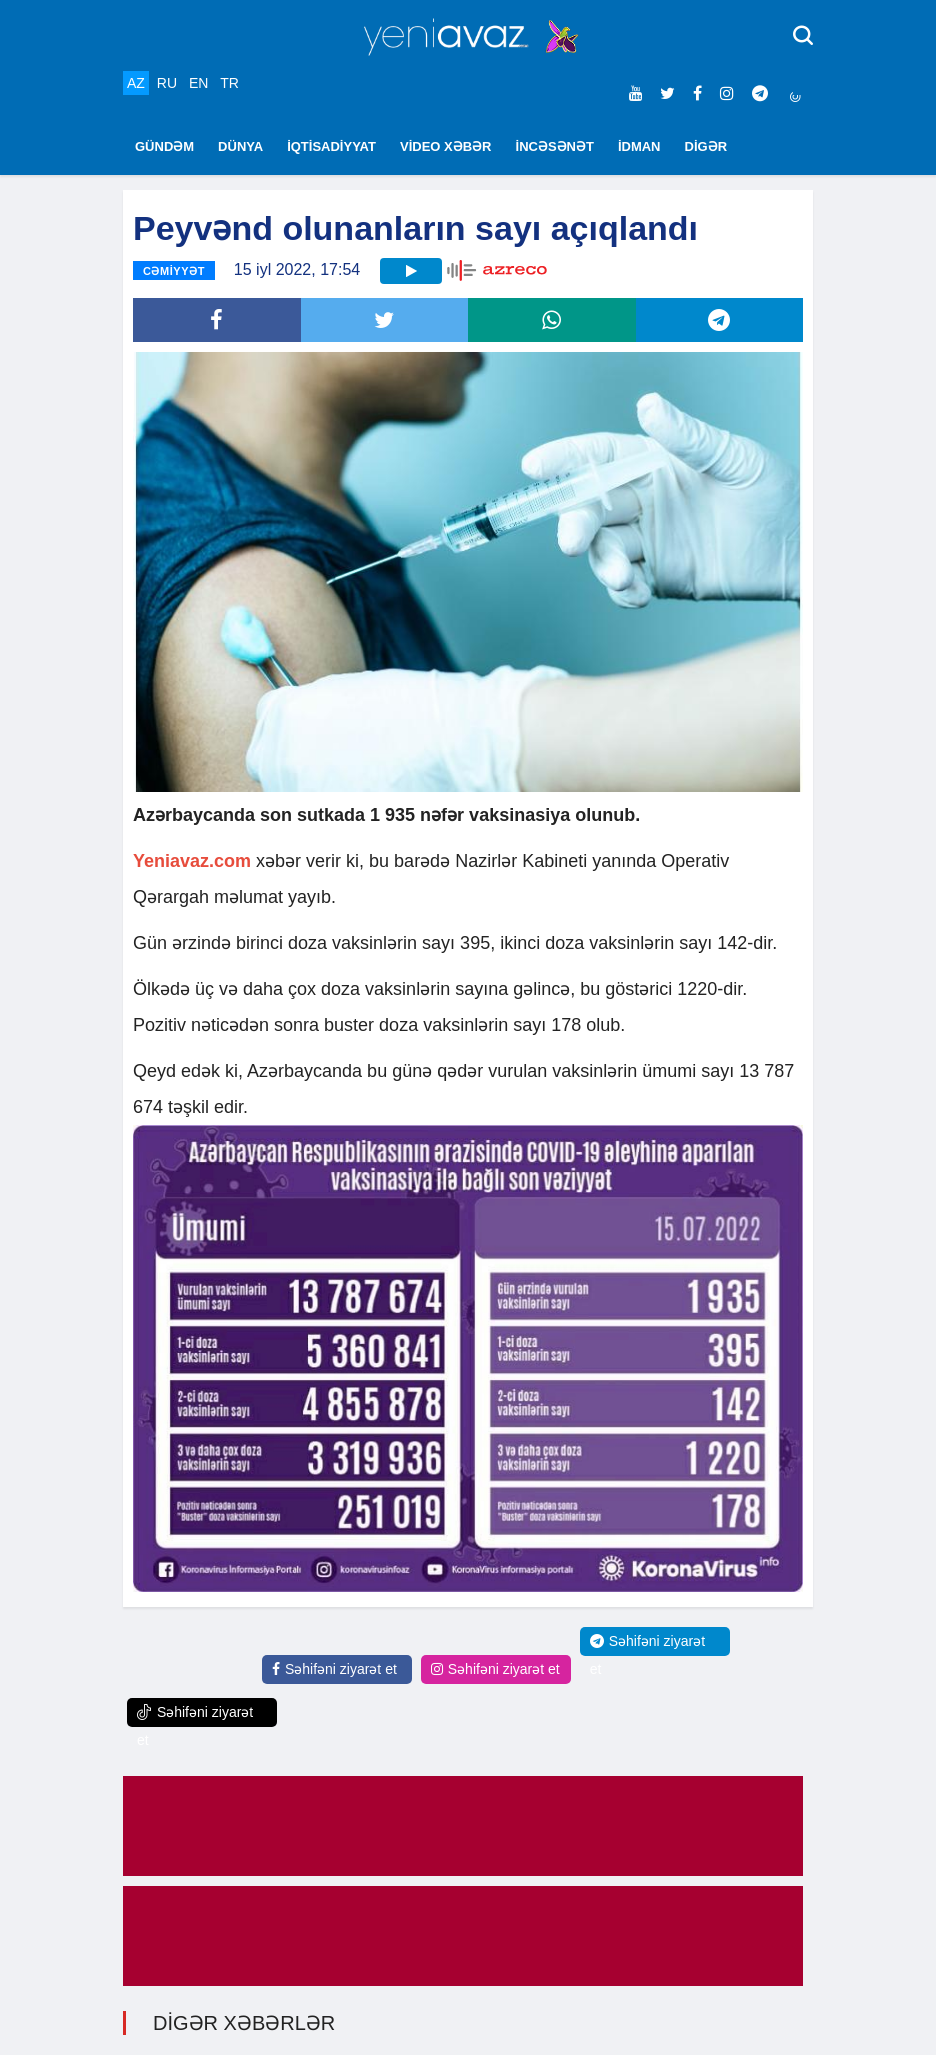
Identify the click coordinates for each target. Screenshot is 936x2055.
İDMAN (639, 146)
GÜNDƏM (164, 146)
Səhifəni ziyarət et (334, 1669)
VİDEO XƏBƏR (446, 146)
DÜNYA (240, 146)
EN (198, 83)
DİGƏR (706, 146)
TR (229, 83)
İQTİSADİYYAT (331, 146)
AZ (136, 83)
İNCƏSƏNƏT (555, 146)
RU (167, 83)
